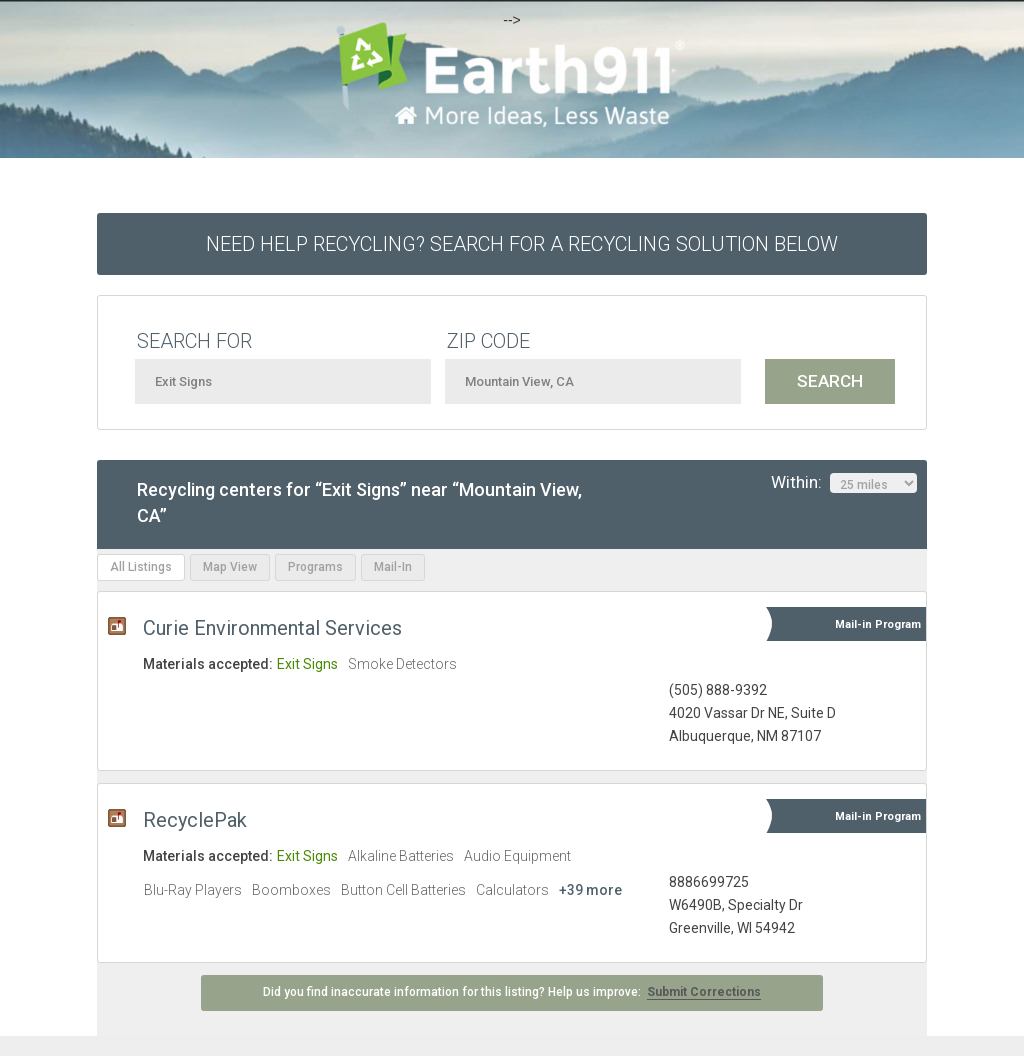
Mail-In (393, 567)
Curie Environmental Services (272, 628)
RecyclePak (195, 820)
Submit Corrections (704, 992)
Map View (230, 567)
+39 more (590, 890)
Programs (315, 567)
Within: (844, 483)
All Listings (141, 567)
